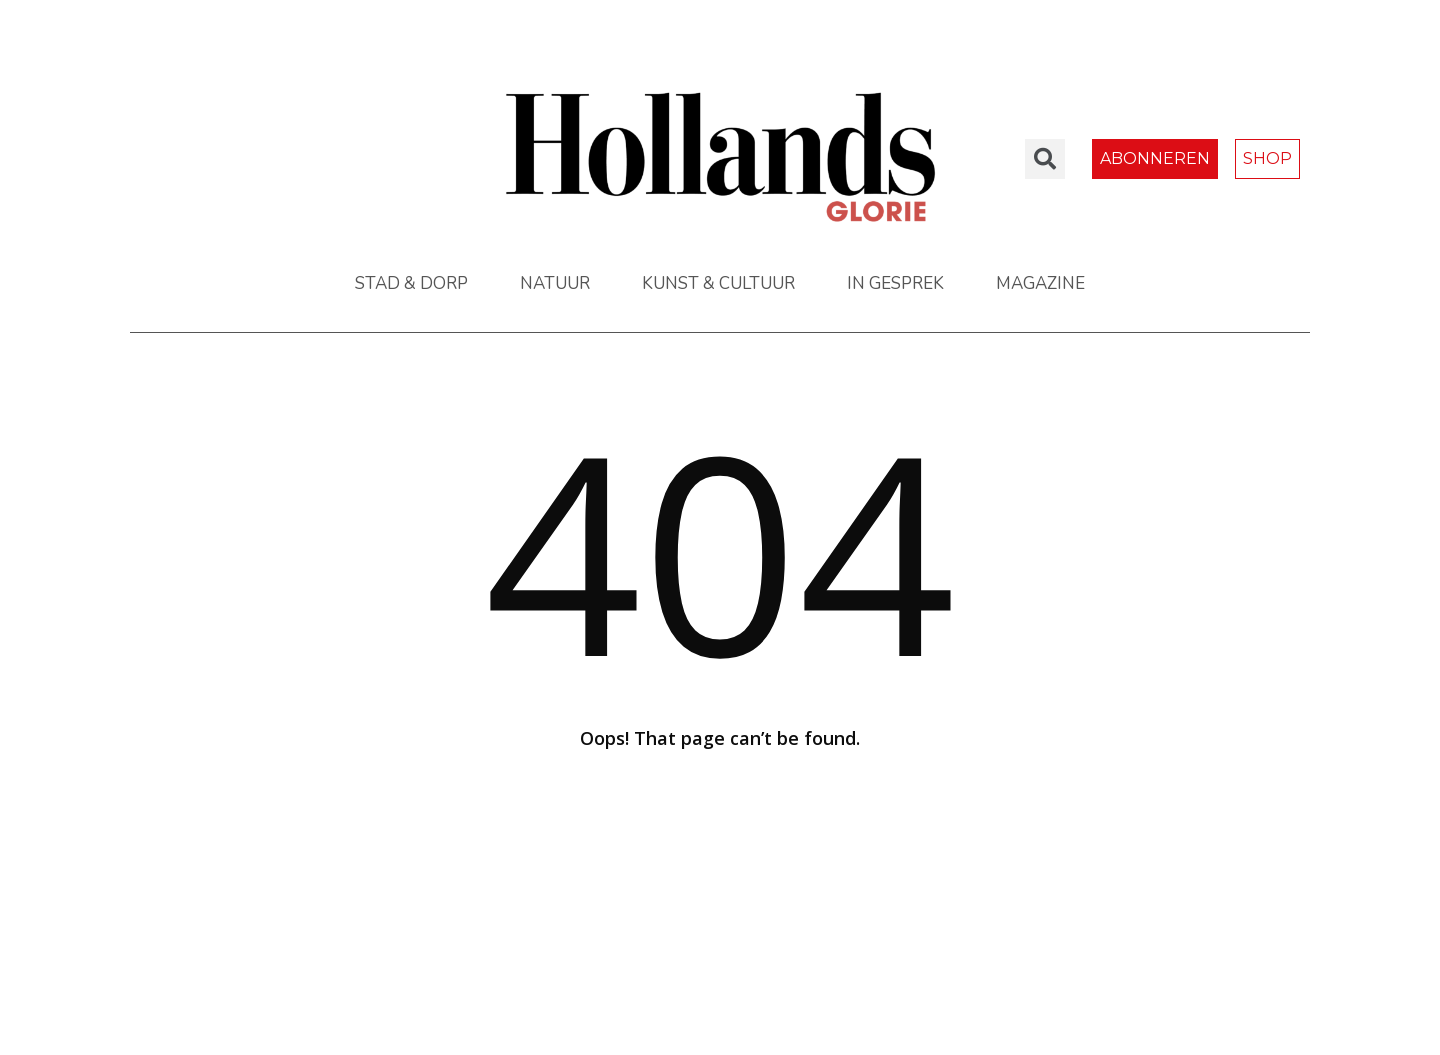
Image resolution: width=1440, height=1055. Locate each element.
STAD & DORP (411, 283)
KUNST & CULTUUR (718, 283)
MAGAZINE (1040, 283)
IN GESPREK (895, 283)
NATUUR (555, 283)
